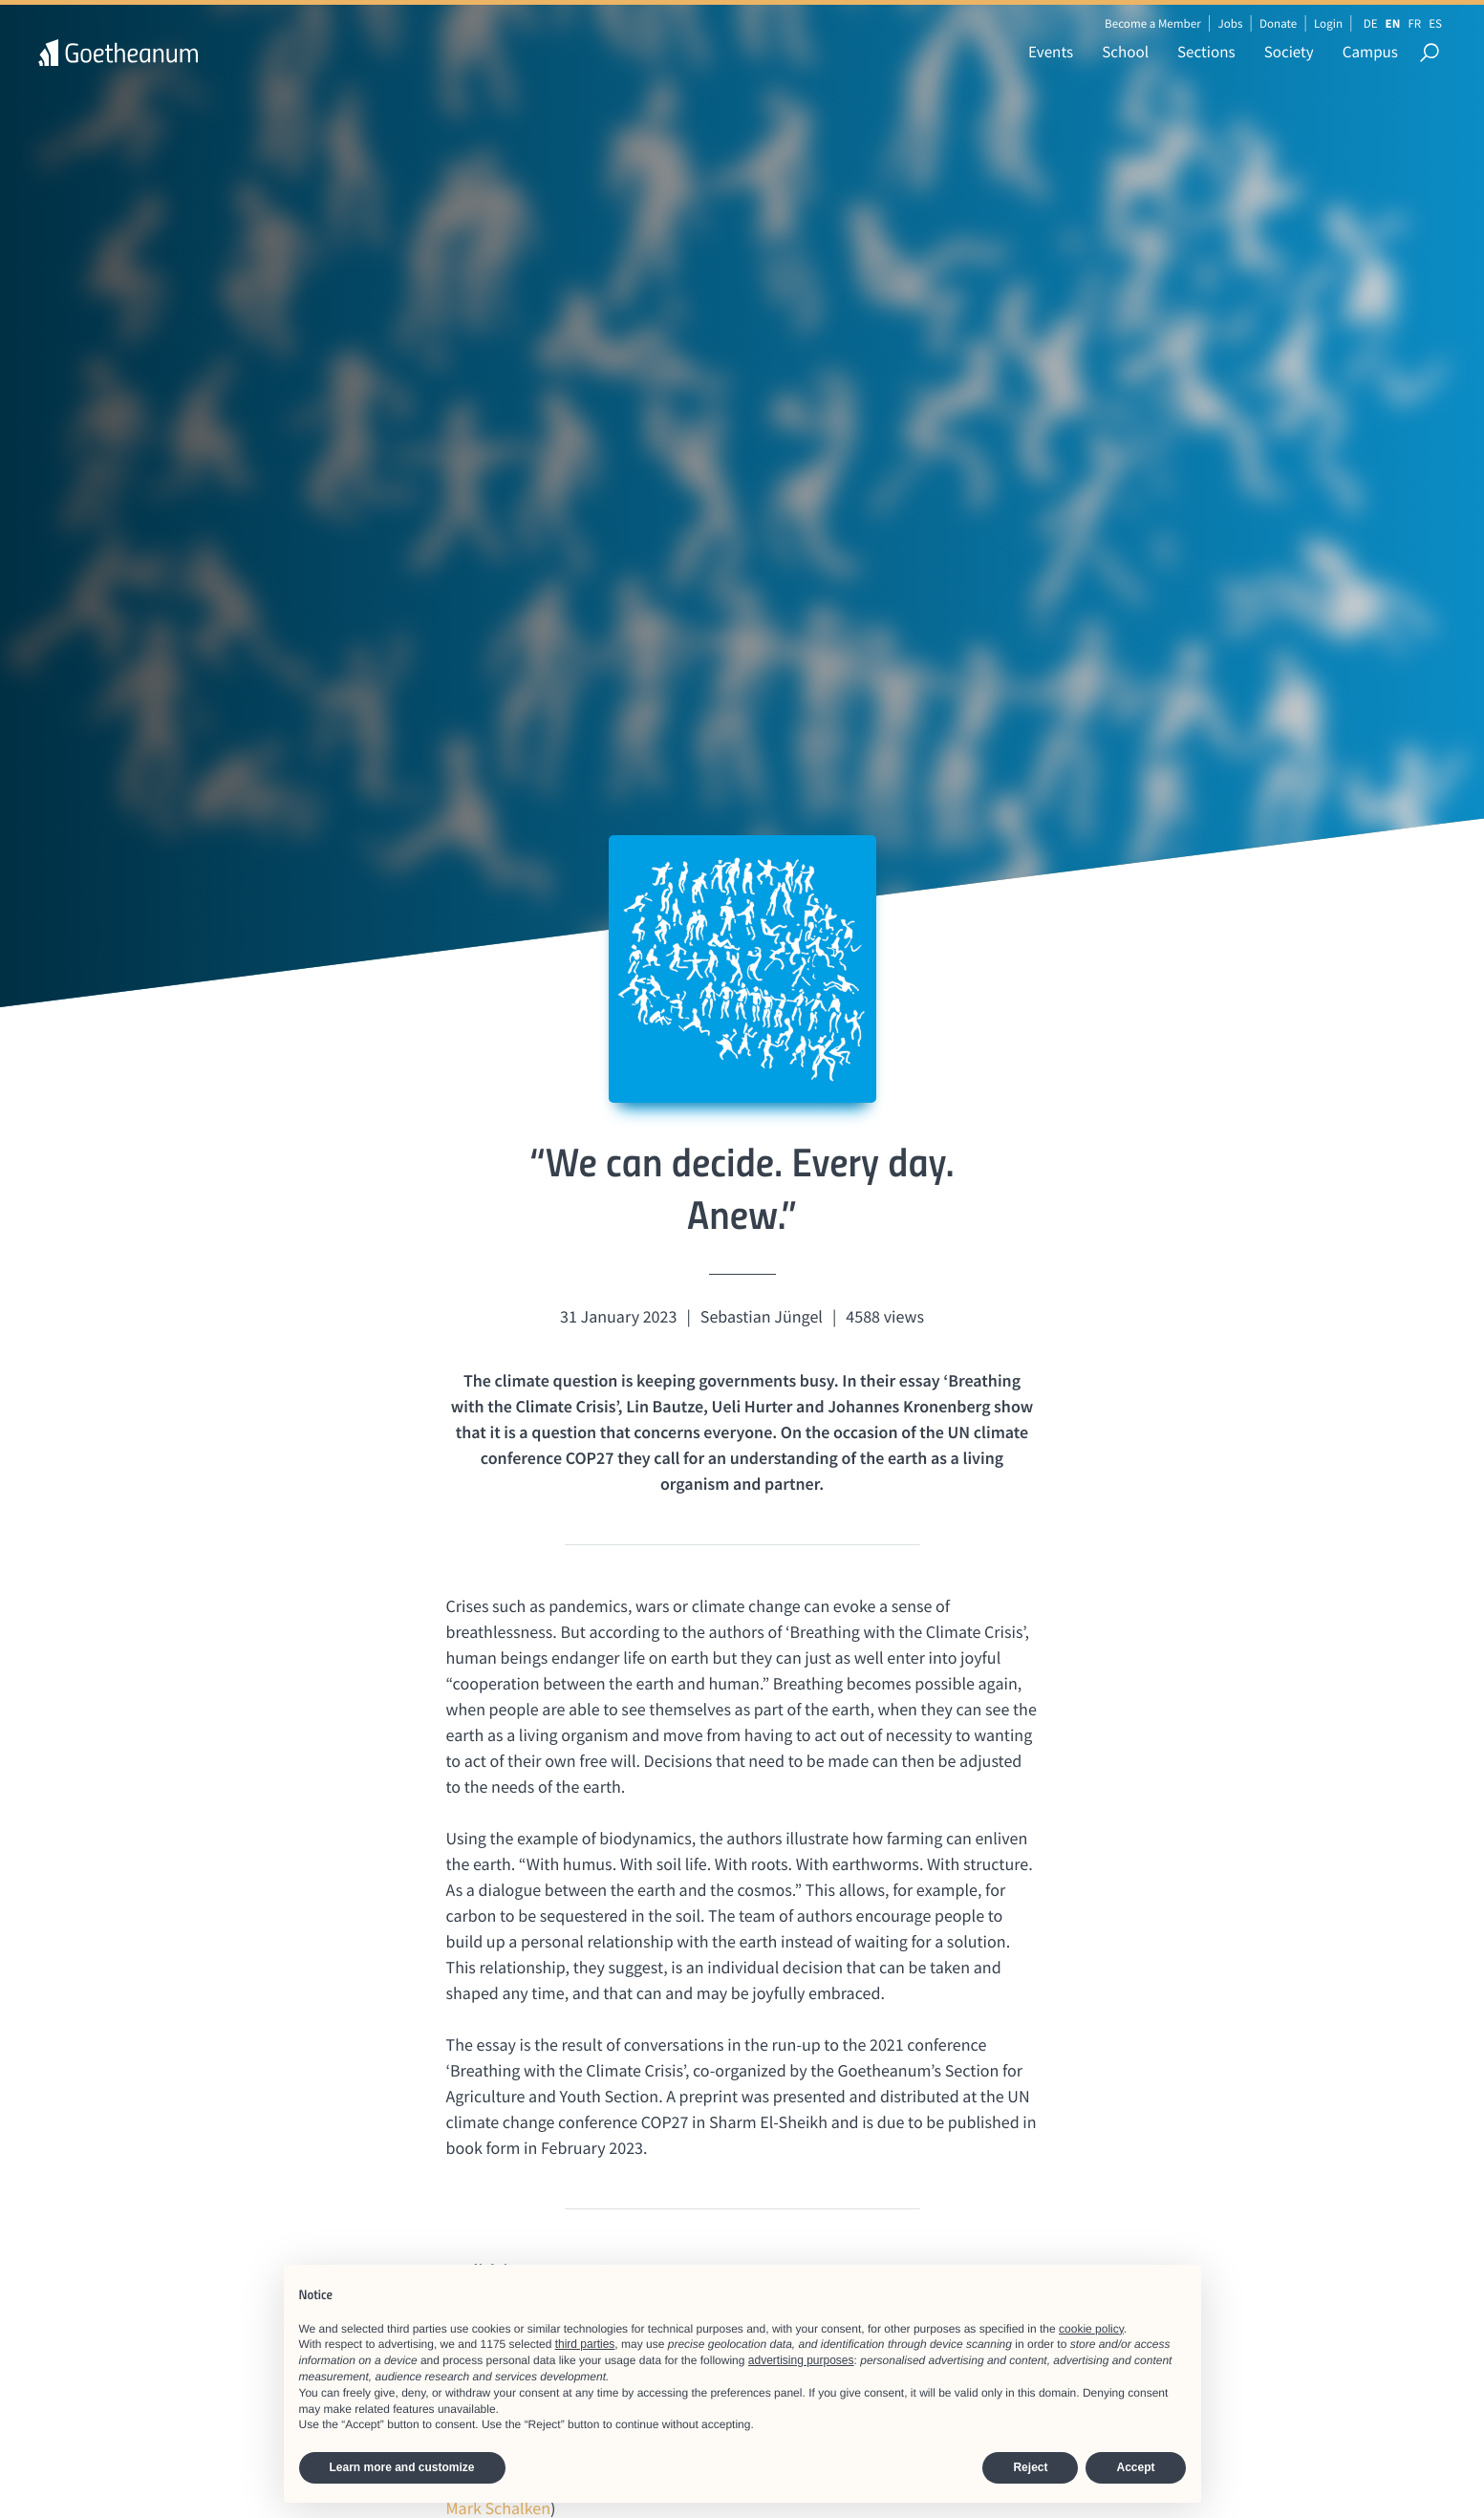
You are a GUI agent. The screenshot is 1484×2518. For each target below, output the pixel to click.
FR (1414, 23)
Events (1050, 51)
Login (1328, 23)
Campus (1370, 51)
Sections (1206, 51)
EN (1393, 23)
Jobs (1229, 23)
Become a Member (1153, 23)
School (1125, 51)
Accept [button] (1135, 2467)
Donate (1278, 23)
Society (1289, 51)
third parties (585, 2344)
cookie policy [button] (1091, 2328)
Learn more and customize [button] (402, 2467)
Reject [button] (1030, 2467)
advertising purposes (801, 2360)
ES (1435, 23)
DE (1371, 23)
